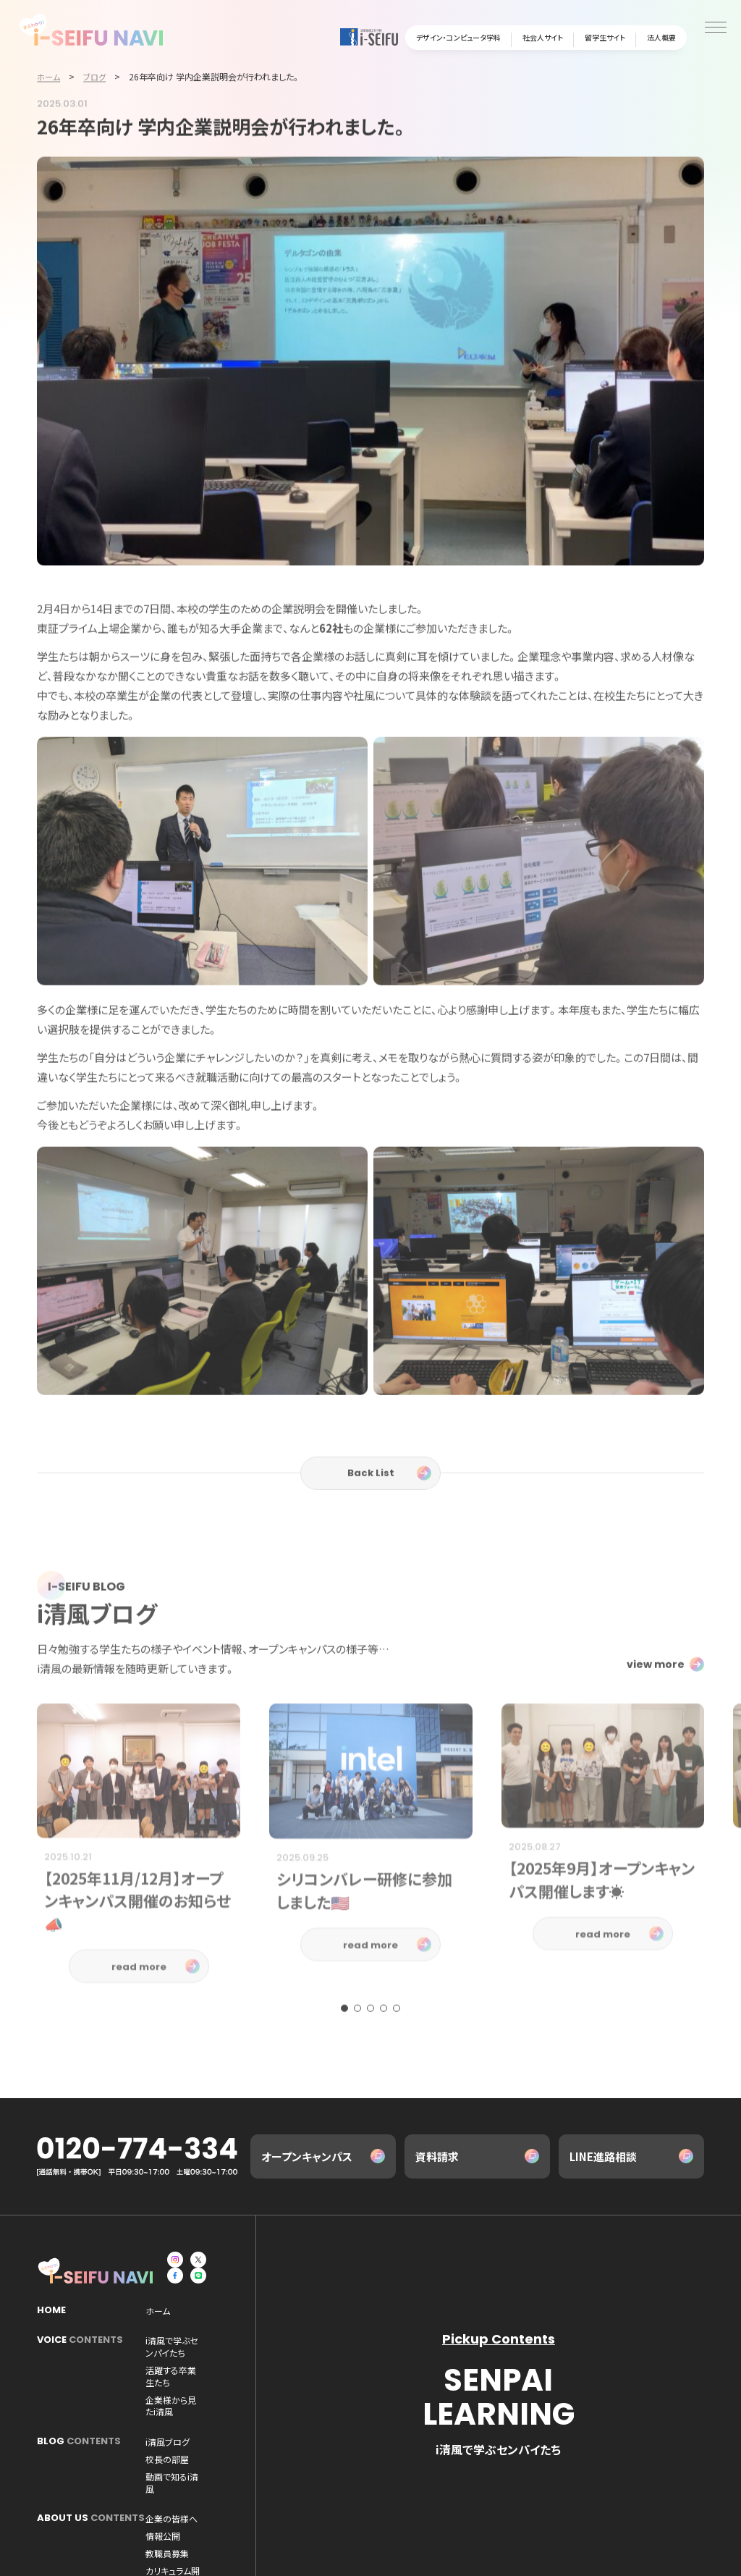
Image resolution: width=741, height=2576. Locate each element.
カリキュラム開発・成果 (187, 2459)
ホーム (157, 2312)
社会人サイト (542, 37)
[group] (138, 1905)
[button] (344, 2061)
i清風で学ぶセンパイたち (191, 2342)
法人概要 (661, 37)
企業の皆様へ (171, 2443)
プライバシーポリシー (289, 2549)
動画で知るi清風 (176, 2412)
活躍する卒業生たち (183, 2359)
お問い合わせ (168, 2549)
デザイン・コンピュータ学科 (458, 37)
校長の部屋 (225, 2395)
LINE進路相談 (603, 2159)
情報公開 (229, 2443)
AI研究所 (162, 2477)
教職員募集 (283, 2443)
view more (656, 1716)
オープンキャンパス (306, 2159)
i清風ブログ (167, 2395)
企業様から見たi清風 (274, 2359)
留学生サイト (605, 37)
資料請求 (437, 2159)
